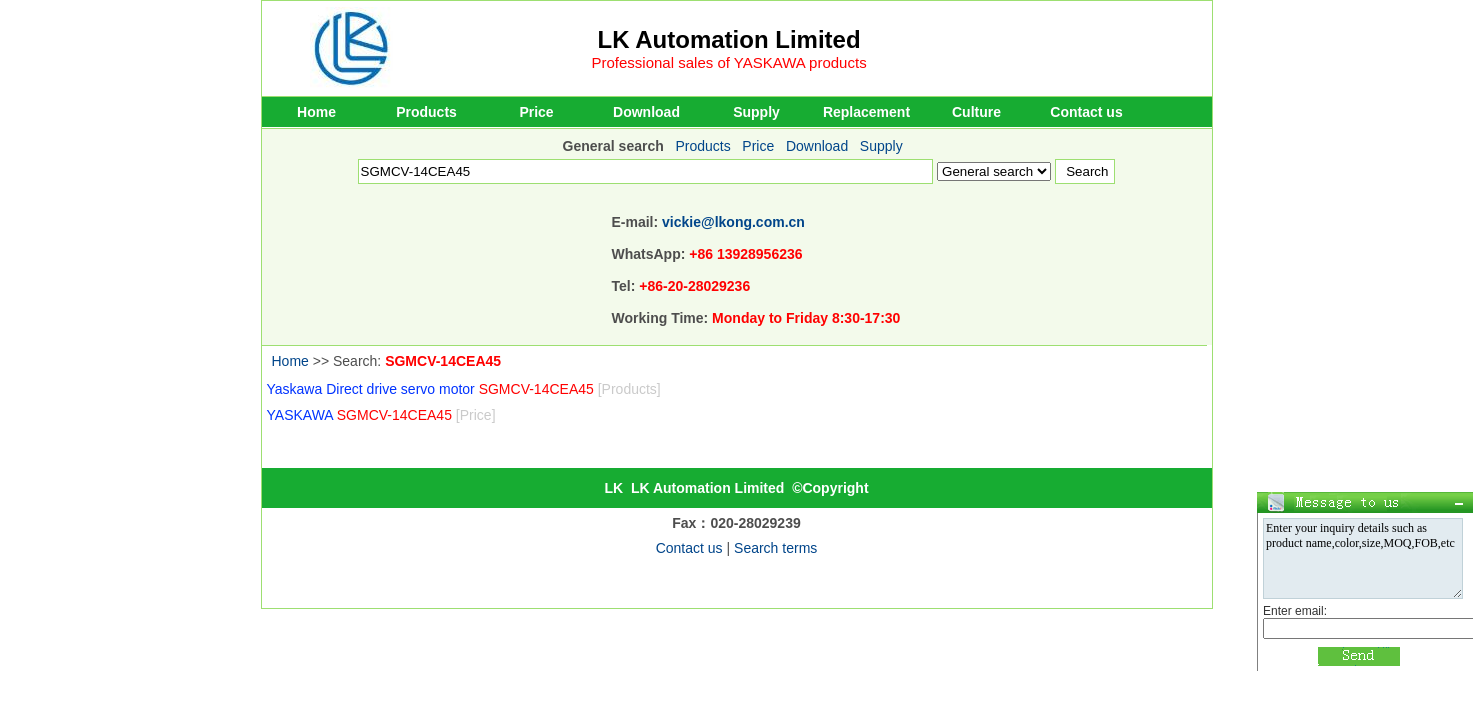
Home (316, 112)
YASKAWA (381, 415)
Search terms (775, 548)
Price (536, 112)
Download (646, 112)
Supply (756, 112)
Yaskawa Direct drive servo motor (464, 389)
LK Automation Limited (729, 39)
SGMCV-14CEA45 (443, 361)
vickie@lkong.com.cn (733, 222)
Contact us (1086, 112)
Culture (976, 112)
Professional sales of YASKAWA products (729, 62)
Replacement (866, 112)
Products (426, 112)
